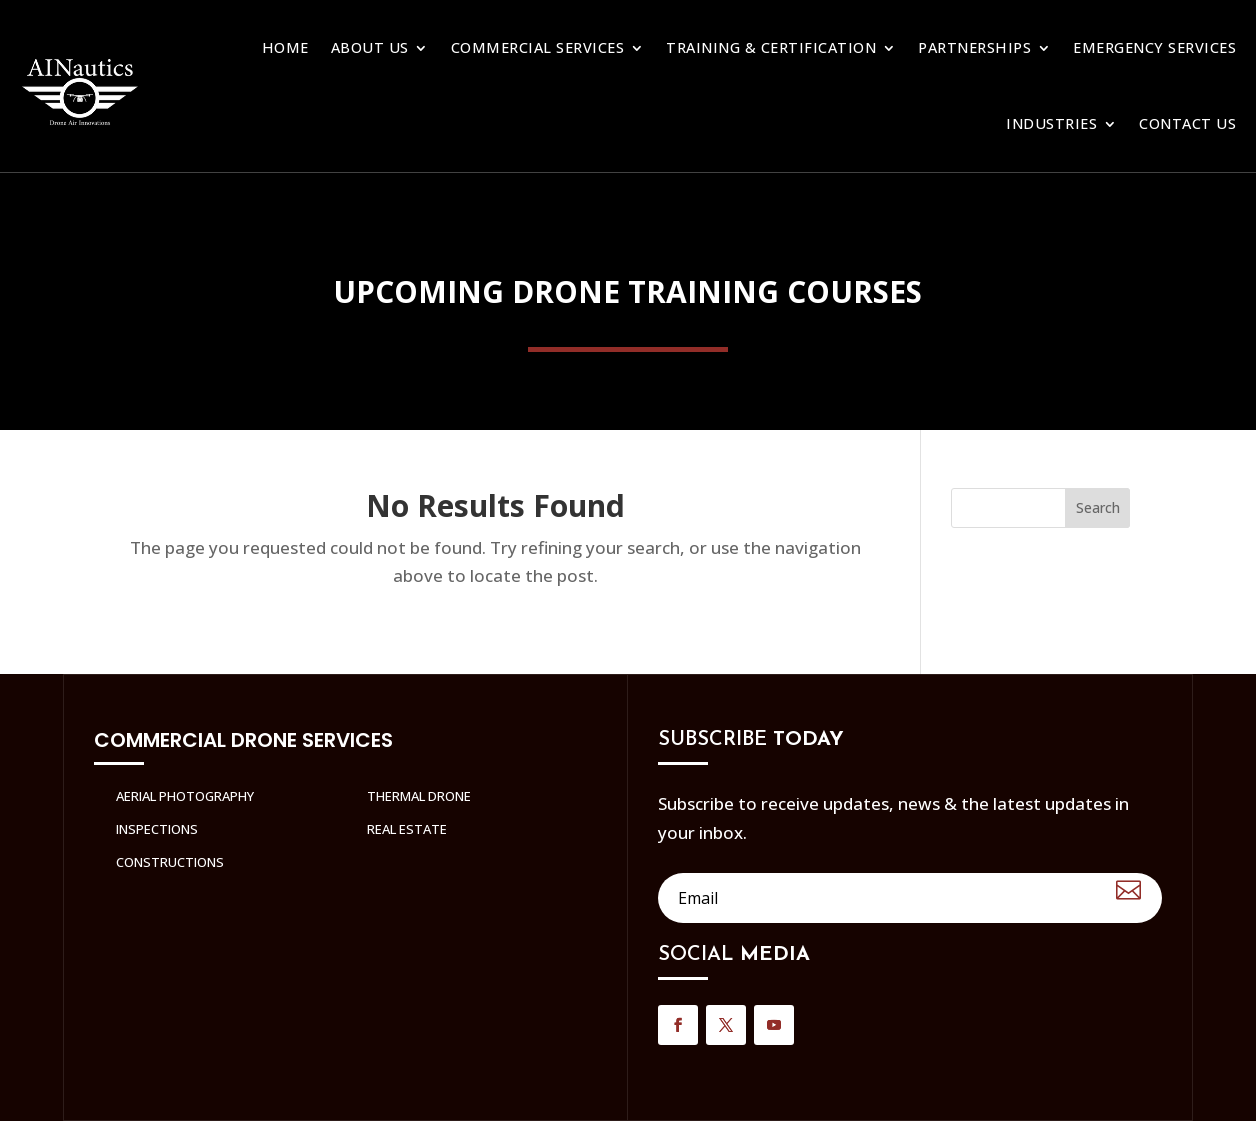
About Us (370, 47)
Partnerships (974, 47)
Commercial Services (538, 47)
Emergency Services (1154, 47)
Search (1098, 507)
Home (285, 47)
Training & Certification (771, 47)
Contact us (1187, 123)
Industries (1051, 123)
